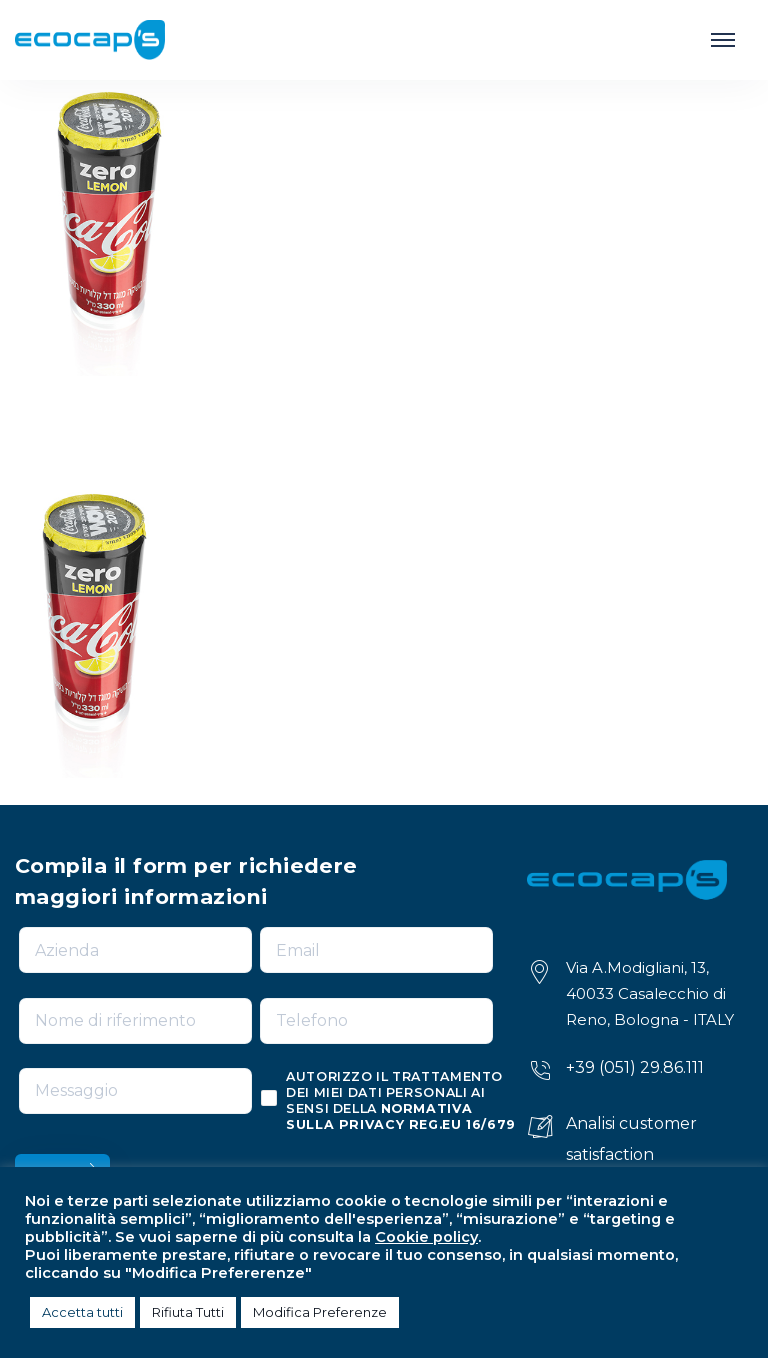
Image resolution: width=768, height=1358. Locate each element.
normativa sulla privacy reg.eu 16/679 (401, 1116)
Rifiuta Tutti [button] (188, 1312)
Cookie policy (426, 1237)
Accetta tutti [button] (82, 1312)
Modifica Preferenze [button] (320, 1312)
